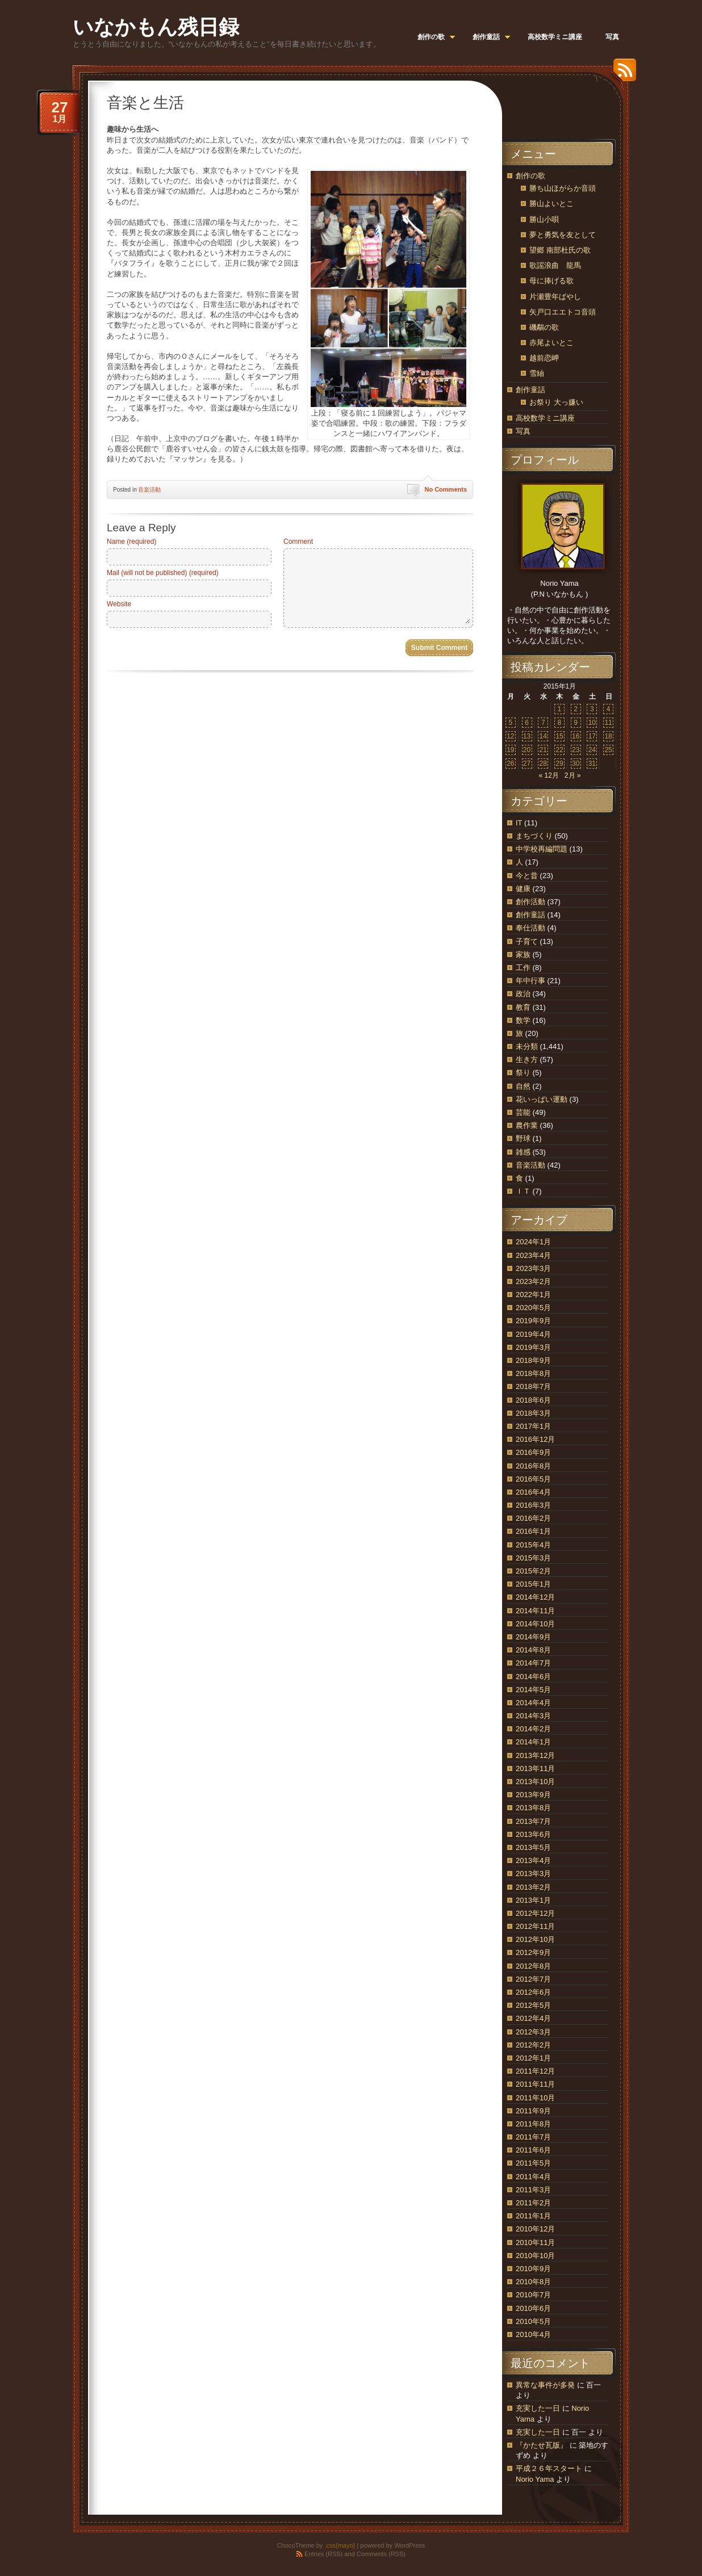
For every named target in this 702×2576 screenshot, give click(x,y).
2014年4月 (533, 1702)
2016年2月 (533, 1518)
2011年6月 (533, 2150)
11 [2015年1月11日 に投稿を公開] (608, 723)
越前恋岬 (544, 358)
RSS (622, 74)
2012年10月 (535, 1939)
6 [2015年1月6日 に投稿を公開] (527, 723)
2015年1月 (533, 1584)
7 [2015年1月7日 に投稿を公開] (543, 723)
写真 (523, 431)
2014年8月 (533, 1650)
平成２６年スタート (549, 2468)
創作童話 (530, 389)
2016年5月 (533, 1479)
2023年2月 (533, 1281)
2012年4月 (533, 2018)
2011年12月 (535, 2071)
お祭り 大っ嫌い (556, 402)
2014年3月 (533, 1715)
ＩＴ (523, 1191)
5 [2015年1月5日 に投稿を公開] (511, 723)
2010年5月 (533, 2321)
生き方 (527, 1059)
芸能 (523, 1112)
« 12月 (548, 775)
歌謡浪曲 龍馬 (555, 265)
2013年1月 (533, 1900)
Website (119, 604)
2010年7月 (533, 2294)
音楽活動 (149, 489)
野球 (523, 1138)
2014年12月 (535, 1597)
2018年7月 (533, 1386)
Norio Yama (535, 2479)
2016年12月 (535, 1439)
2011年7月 (533, 2137)
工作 (523, 967)
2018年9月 (533, 1360)
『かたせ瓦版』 (541, 2445)
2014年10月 (535, 1624)
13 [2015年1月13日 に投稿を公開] (526, 736)
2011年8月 (533, 2124)
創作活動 (530, 901)
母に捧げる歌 (551, 280)
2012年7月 (533, 1979)
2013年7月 (533, 1821)
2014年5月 (533, 1689)
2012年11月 (535, 1926)
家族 (523, 954)
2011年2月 (533, 2203)
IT (519, 823)
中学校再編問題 (541, 849)
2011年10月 (535, 2097)
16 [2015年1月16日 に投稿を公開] (575, 736)
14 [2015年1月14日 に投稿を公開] (543, 736)
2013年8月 (533, 1807)
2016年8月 (533, 1466)
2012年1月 (533, 2058)
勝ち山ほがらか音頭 (562, 188)
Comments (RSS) (381, 2553)
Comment (298, 542)
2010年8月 (533, 2281)
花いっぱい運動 (541, 1099)
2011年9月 (533, 2111)
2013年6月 (533, 1834)
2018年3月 (533, 1413)
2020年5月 (533, 1307)
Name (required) (131, 542)
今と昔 (527, 875)
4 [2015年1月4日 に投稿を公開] (609, 709)
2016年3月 (533, 1505)
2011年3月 (533, 2189)
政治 (523, 993)
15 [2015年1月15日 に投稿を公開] (559, 736)
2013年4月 (533, 1860)
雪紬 (536, 373)
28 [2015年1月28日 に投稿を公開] (543, 763)
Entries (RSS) (323, 2553)
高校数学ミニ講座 (545, 418)
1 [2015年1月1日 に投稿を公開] (560, 709)
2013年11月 (535, 1768)
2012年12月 (535, 1913)
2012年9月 (533, 1952)
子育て (527, 941)
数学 (523, 1020)
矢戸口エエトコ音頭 (562, 312)
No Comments (445, 489)
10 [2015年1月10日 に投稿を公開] (592, 723)
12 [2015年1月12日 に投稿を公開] (510, 736)
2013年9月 (533, 1794)
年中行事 (530, 980)
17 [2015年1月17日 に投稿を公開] (592, 736)
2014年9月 (533, 1637)
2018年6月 (533, 1400)
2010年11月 (535, 2242)
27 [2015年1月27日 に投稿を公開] (526, 763)
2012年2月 (533, 2045)
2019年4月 (533, 1334)
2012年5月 (533, 2005)
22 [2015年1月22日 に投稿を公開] (559, 750)
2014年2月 (533, 1729)
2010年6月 (533, 2308)
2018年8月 (533, 1373)
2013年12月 (535, 1755)
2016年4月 (533, 1492)
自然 (523, 1086)
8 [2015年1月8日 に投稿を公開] (560, 723)
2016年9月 (533, 1452)
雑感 (523, 1152)
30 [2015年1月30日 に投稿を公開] (575, 763)
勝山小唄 (544, 219)
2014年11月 (535, 1610)
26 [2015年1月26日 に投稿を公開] (510, 763)
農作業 (527, 1125)
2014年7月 (533, 1663)
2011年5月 (533, 2163)
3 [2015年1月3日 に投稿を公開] (592, 709)
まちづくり (534, 836)
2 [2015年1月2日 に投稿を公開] (576, 709)
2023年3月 (533, 1268)
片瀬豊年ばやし (555, 296)
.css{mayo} (339, 2545)
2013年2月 (533, 1887)
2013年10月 (535, 1781)
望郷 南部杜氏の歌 (560, 250)
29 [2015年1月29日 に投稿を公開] (559, 763)
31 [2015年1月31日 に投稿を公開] (592, 763)
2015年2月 (533, 1571)
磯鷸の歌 (544, 327)
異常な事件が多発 (545, 2385)
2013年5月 (533, 1847)
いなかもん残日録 (156, 27)
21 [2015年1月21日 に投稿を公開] (543, 750)
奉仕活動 (530, 928)
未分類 (527, 1046)
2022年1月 (533, 1294)
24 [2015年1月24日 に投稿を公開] (592, 750)
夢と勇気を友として (562, 234)
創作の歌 (530, 175)
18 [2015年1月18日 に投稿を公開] (608, 736)
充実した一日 (538, 2408)
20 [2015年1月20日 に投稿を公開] (526, 750)
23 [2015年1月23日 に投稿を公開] (575, 750)
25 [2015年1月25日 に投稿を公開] (608, 750)
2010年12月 (535, 2229)
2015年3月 (533, 1558)
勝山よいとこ (551, 203)
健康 (523, 888)
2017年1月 (533, 1426)
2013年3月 (533, 1873)
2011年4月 (533, 2176)
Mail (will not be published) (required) (163, 573)
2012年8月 (533, 1966)
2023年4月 (533, 1255)
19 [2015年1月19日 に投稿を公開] (510, 750)
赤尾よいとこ (551, 342)
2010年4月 (533, 2334)
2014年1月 (533, 1742)
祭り (523, 1072)
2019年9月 (533, 1320)
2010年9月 (533, 2268)
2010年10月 (535, 2255)
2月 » (573, 775)
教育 (523, 1007)
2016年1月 (533, 1531)
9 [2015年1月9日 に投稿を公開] (576, 723)
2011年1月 (533, 2216)
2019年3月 (533, 1347)
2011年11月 (535, 2084)
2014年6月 (533, 1676)
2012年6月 (533, 1992)
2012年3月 (533, 2032)
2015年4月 (533, 1545)
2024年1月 (533, 1241)
